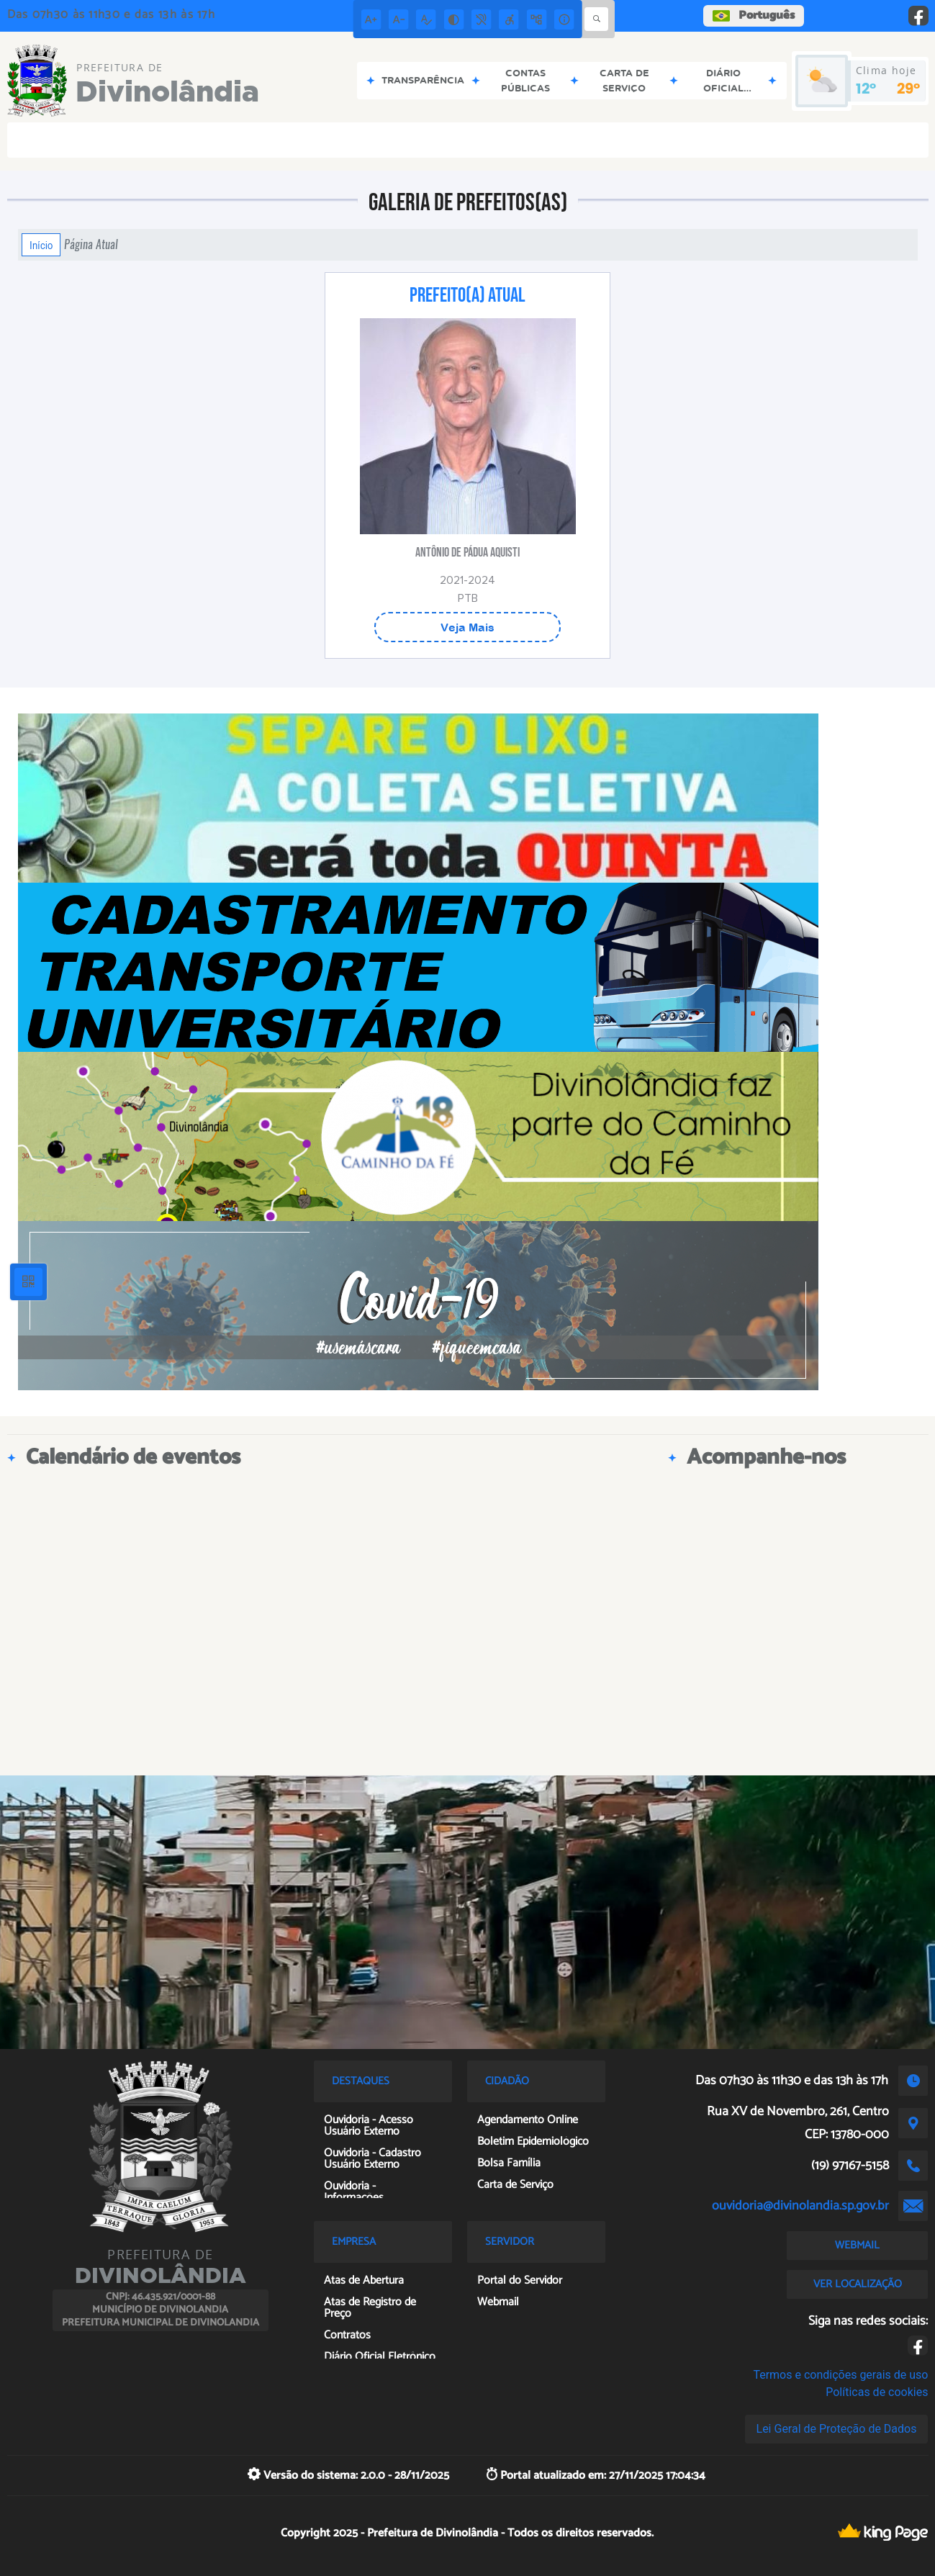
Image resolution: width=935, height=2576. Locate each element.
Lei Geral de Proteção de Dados (836, 2429)
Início (41, 245)
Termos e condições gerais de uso (840, 2375)
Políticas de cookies (877, 2392)
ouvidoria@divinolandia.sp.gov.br (800, 2206)
